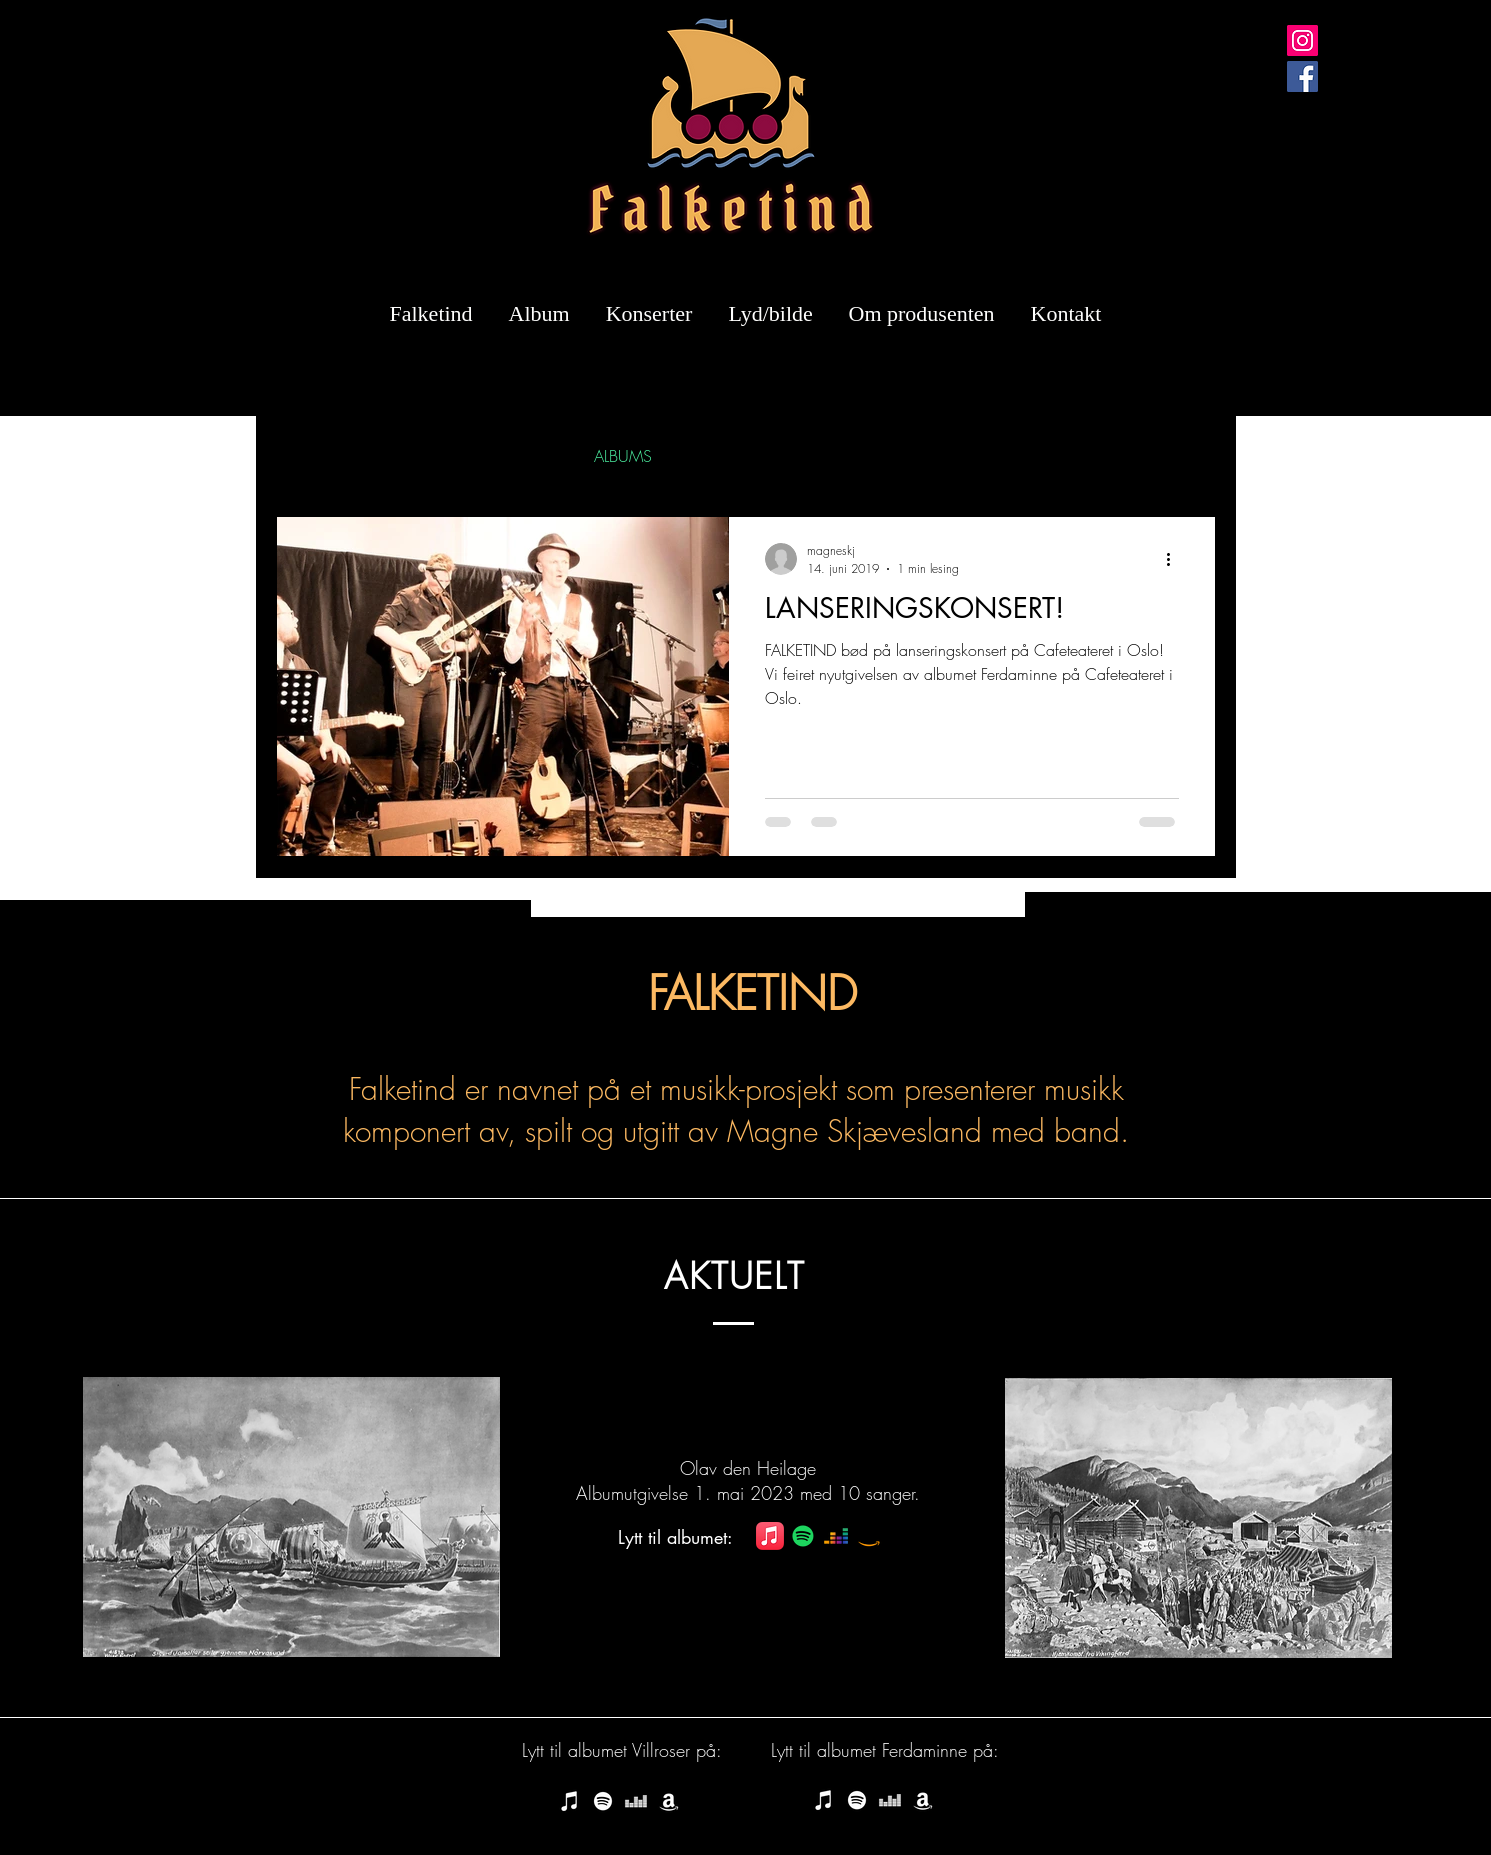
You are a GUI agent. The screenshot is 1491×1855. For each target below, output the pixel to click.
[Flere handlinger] (1176, 559)
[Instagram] (1302, 40)
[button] (1190, 458)
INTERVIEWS (511, 456)
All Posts (302, 456)
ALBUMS (623, 456)
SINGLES (398, 456)
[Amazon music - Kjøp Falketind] (669, 1801)
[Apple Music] (770, 1536)
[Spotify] (803, 1536)
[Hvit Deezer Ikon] (636, 1801)
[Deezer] (836, 1536)
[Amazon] (869, 1536)
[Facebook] (1302, 76)
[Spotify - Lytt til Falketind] (603, 1801)
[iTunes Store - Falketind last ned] (570, 1801)
